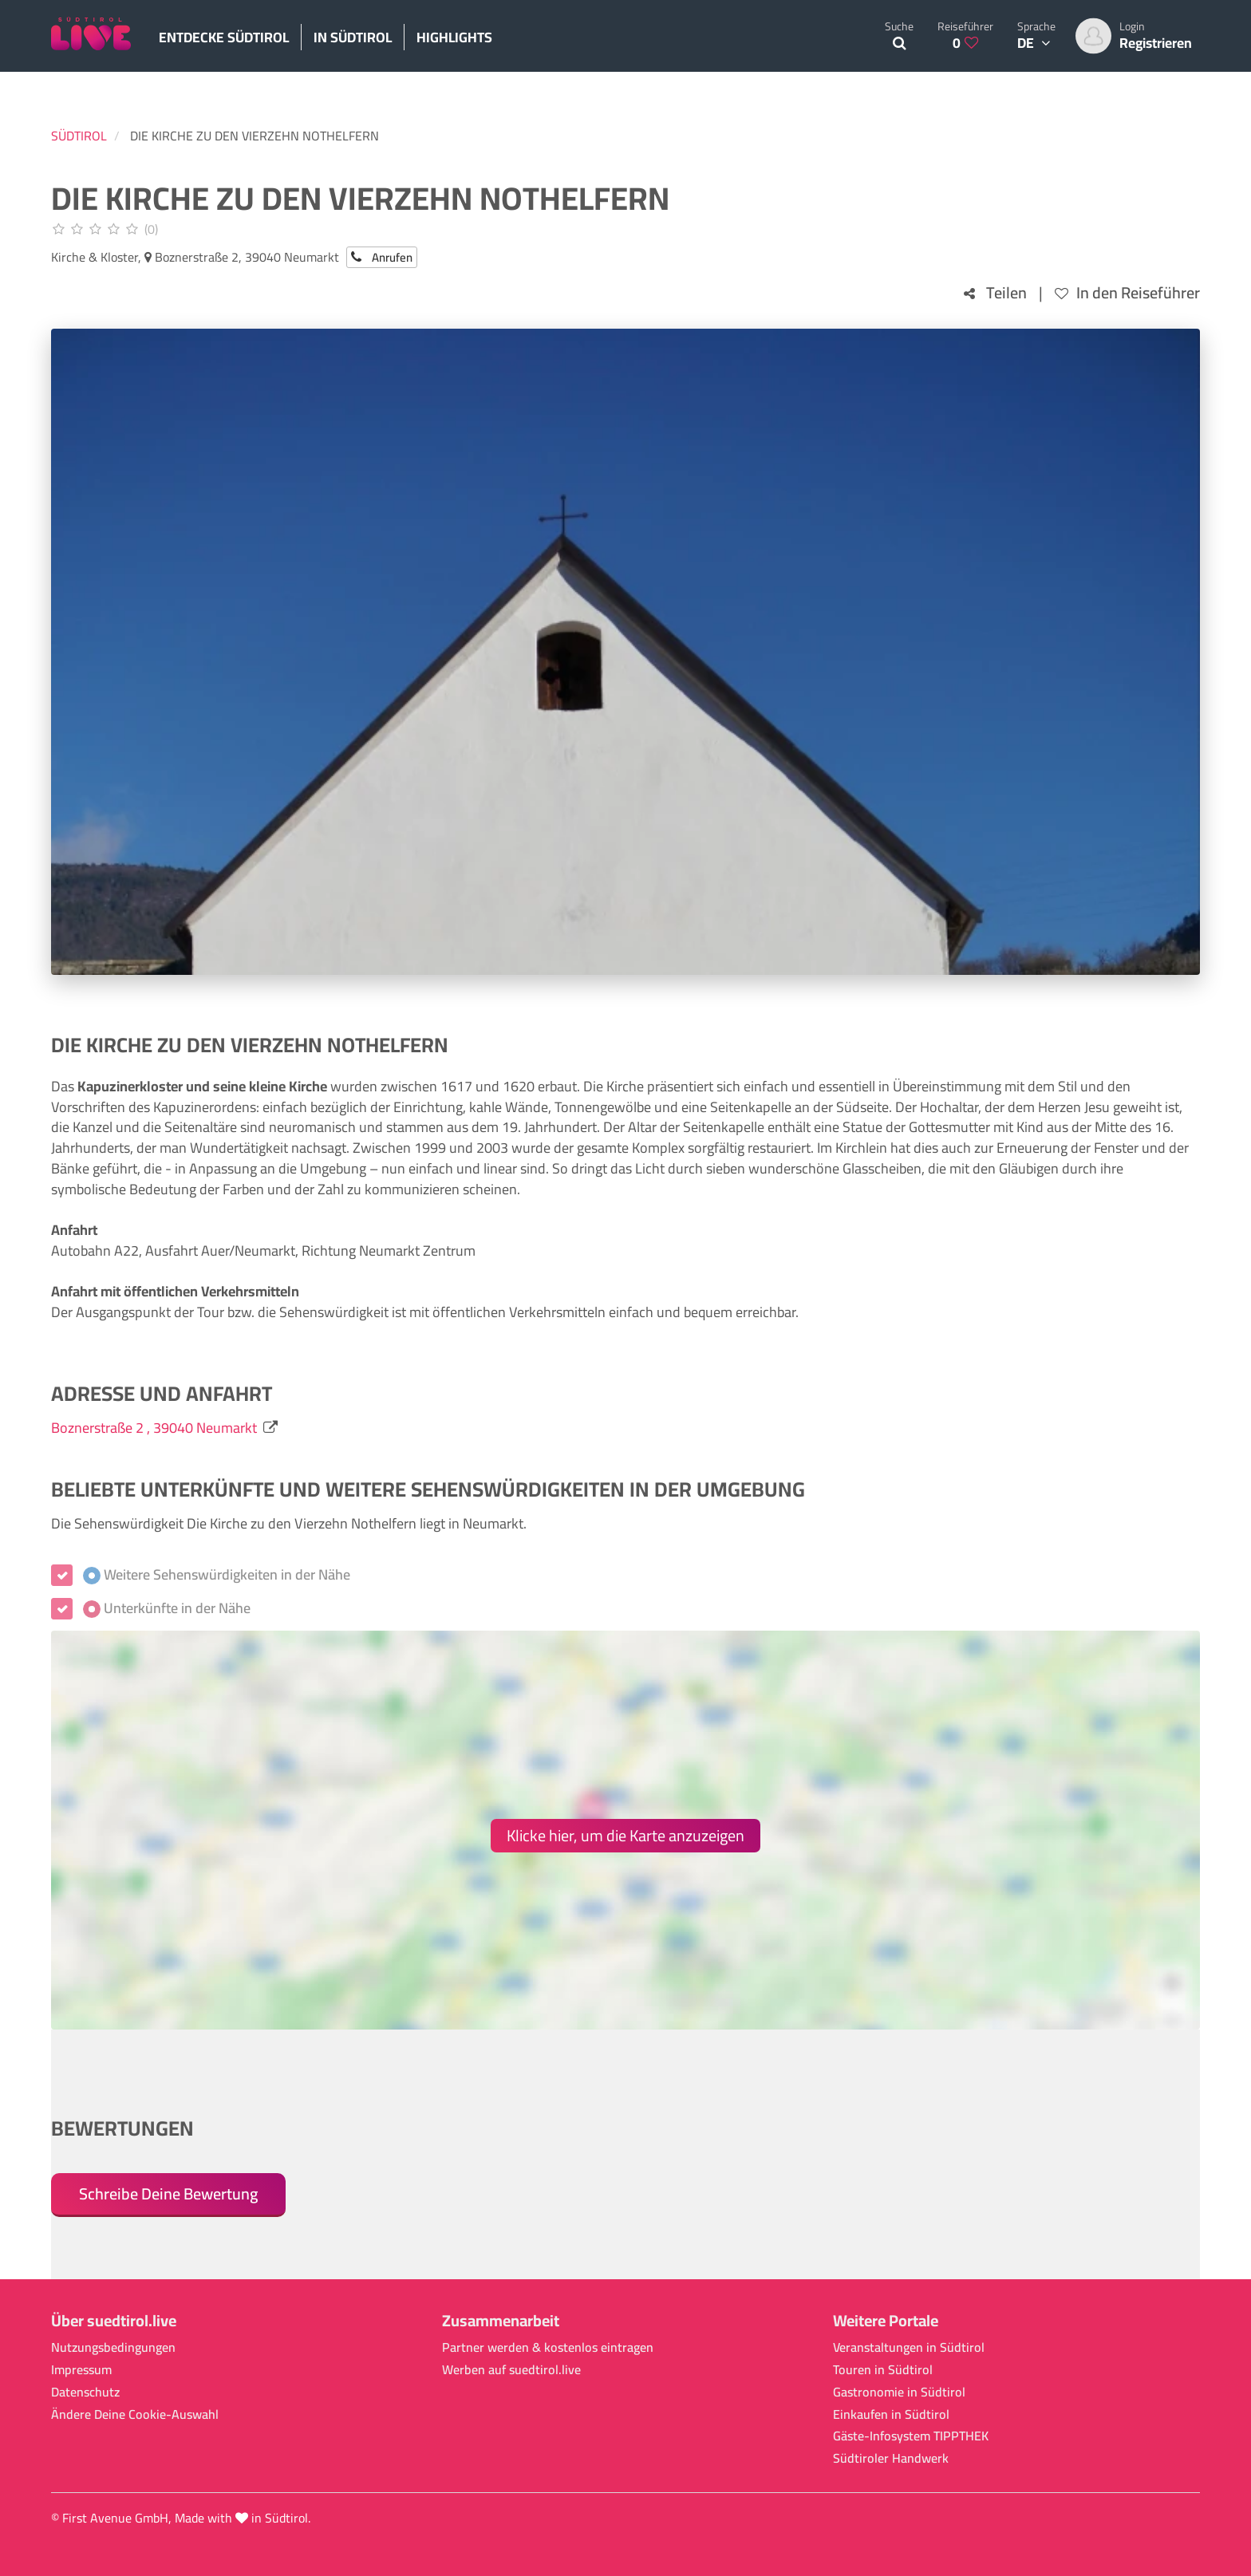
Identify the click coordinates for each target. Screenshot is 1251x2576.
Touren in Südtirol (883, 2370)
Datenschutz (85, 2392)
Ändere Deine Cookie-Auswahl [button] (135, 2414)
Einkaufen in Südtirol (891, 2414)
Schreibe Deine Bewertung (168, 2193)
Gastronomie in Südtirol (899, 2392)
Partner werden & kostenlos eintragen (547, 2347)
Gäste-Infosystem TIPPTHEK (911, 2436)
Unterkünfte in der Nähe (167, 1608)
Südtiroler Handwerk (891, 2458)
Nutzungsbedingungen (113, 2347)
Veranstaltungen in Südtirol (909, 2347)
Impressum (81, 2370)
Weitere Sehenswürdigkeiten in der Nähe (216, 1574)
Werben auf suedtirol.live (511, 2370)
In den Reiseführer (1127, 293)
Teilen (995, 293)
